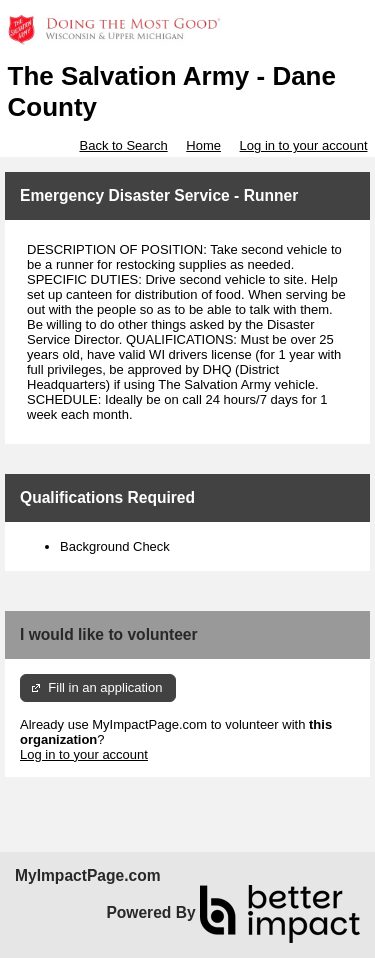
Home (203, 145)
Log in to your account (304, 145)
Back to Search (123, 145)
